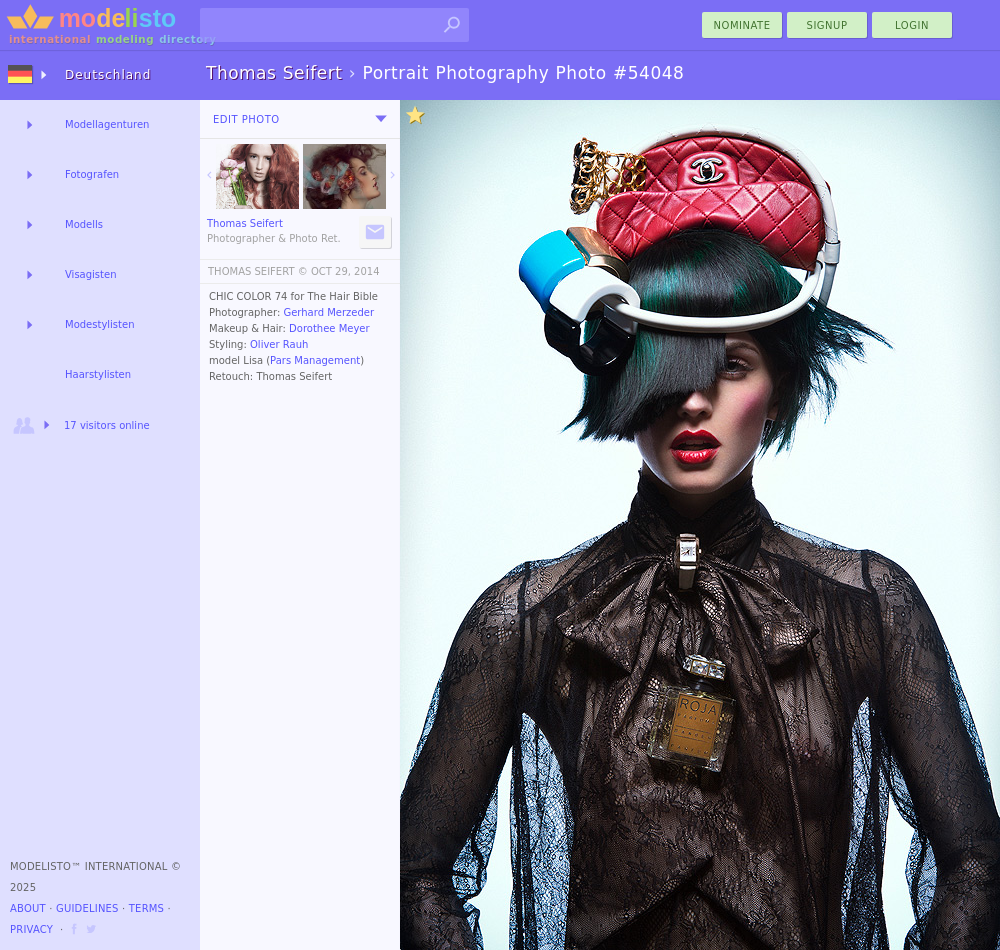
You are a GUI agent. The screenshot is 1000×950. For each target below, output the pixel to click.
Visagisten (90, 274)
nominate (742, 25)
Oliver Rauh (279, 344)
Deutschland (108, 75)
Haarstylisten (98, 374)
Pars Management (315, 360)
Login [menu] (912, 25)
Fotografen (92, 174)
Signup (827, 25)
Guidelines (87, 908)
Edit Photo (246, 119)
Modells (84, 224)
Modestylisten (99, 324)
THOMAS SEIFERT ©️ (258, 271)
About (28, 908)
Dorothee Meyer (329, 328)
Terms (146, 908)
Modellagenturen (107, 124)
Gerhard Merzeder (328, 312)
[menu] (381, 119)
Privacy (31, 929)
